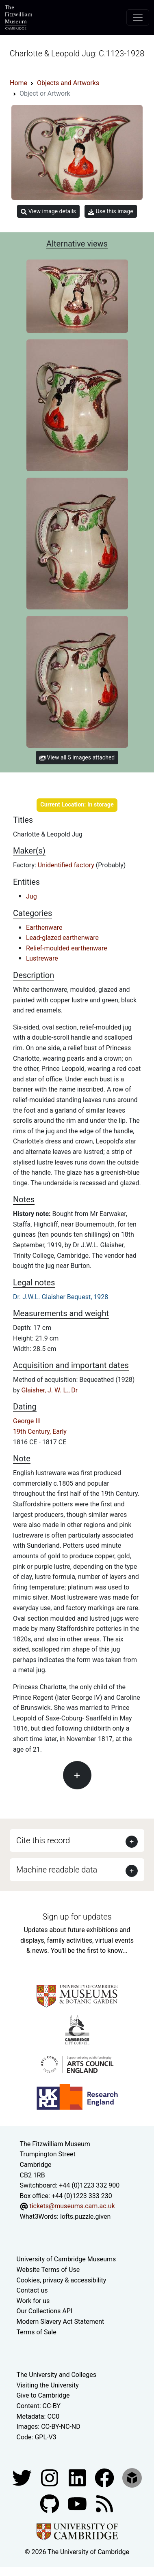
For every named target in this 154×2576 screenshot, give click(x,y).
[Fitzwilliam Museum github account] (50, 2503)
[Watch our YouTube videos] (78, 2503)
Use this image (110, 211)
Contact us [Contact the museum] (32, 2290)
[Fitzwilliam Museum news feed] (104, 2503)
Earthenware (44, 927)
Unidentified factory (67, 865)
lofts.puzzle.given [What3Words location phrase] (85, 2216)
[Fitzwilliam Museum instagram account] (50, 2478)
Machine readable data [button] (56, 1870)
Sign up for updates (76, 1917)
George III (27, 1421)
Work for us (33, 2301)
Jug (31, 896)
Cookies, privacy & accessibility (61, 2280)
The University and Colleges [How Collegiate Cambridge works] (56, 2375)
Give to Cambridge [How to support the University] (43, 2395)
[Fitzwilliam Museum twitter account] (23, 2478)
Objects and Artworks (68, 83)
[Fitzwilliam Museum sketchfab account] (132, 2478)
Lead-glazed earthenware (62, 938)
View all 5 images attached (77, 757)
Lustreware (42, 958)
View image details (48, 211)
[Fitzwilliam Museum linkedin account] (105, 2478)
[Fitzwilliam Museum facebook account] (78, 2478)
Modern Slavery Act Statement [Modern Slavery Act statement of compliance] (60, 2321)
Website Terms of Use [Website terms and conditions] (48, 2270)
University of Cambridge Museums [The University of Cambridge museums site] (66, 2259)
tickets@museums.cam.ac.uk (72, 2206)
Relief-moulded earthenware (66, 948)
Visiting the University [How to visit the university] (48, 2385)
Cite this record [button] (43, 1840)
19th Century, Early (40, 1431)
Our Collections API (45, 2311)
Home (18, 83)
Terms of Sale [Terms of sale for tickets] (36, 2332)
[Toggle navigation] (137, 17)
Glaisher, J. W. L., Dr (49, 1390)
